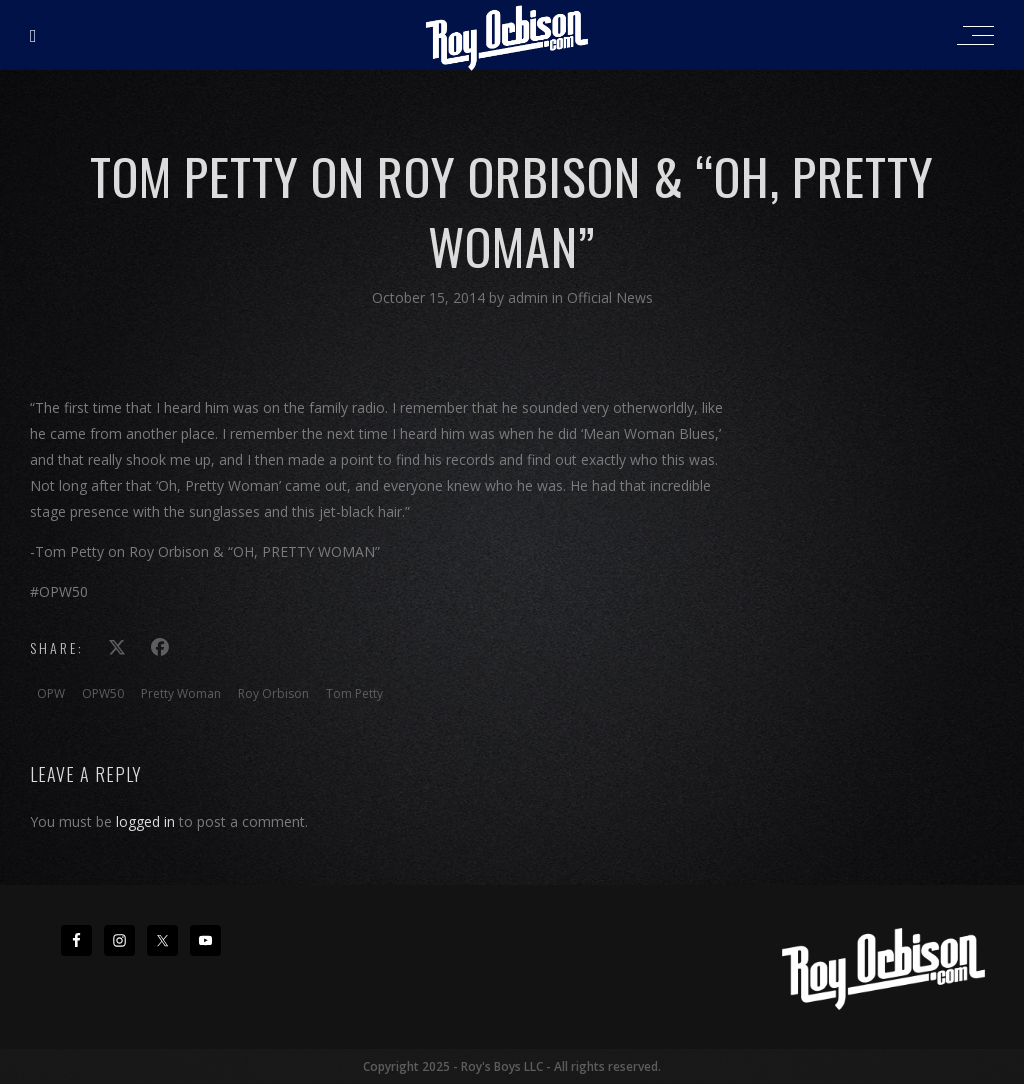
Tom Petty (354, 693)
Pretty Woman (181, 693)
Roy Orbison (273, 693)
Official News (610, 297)
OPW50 (103, 693)
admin (530, 297)
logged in (145, 821)
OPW (51, 693)
